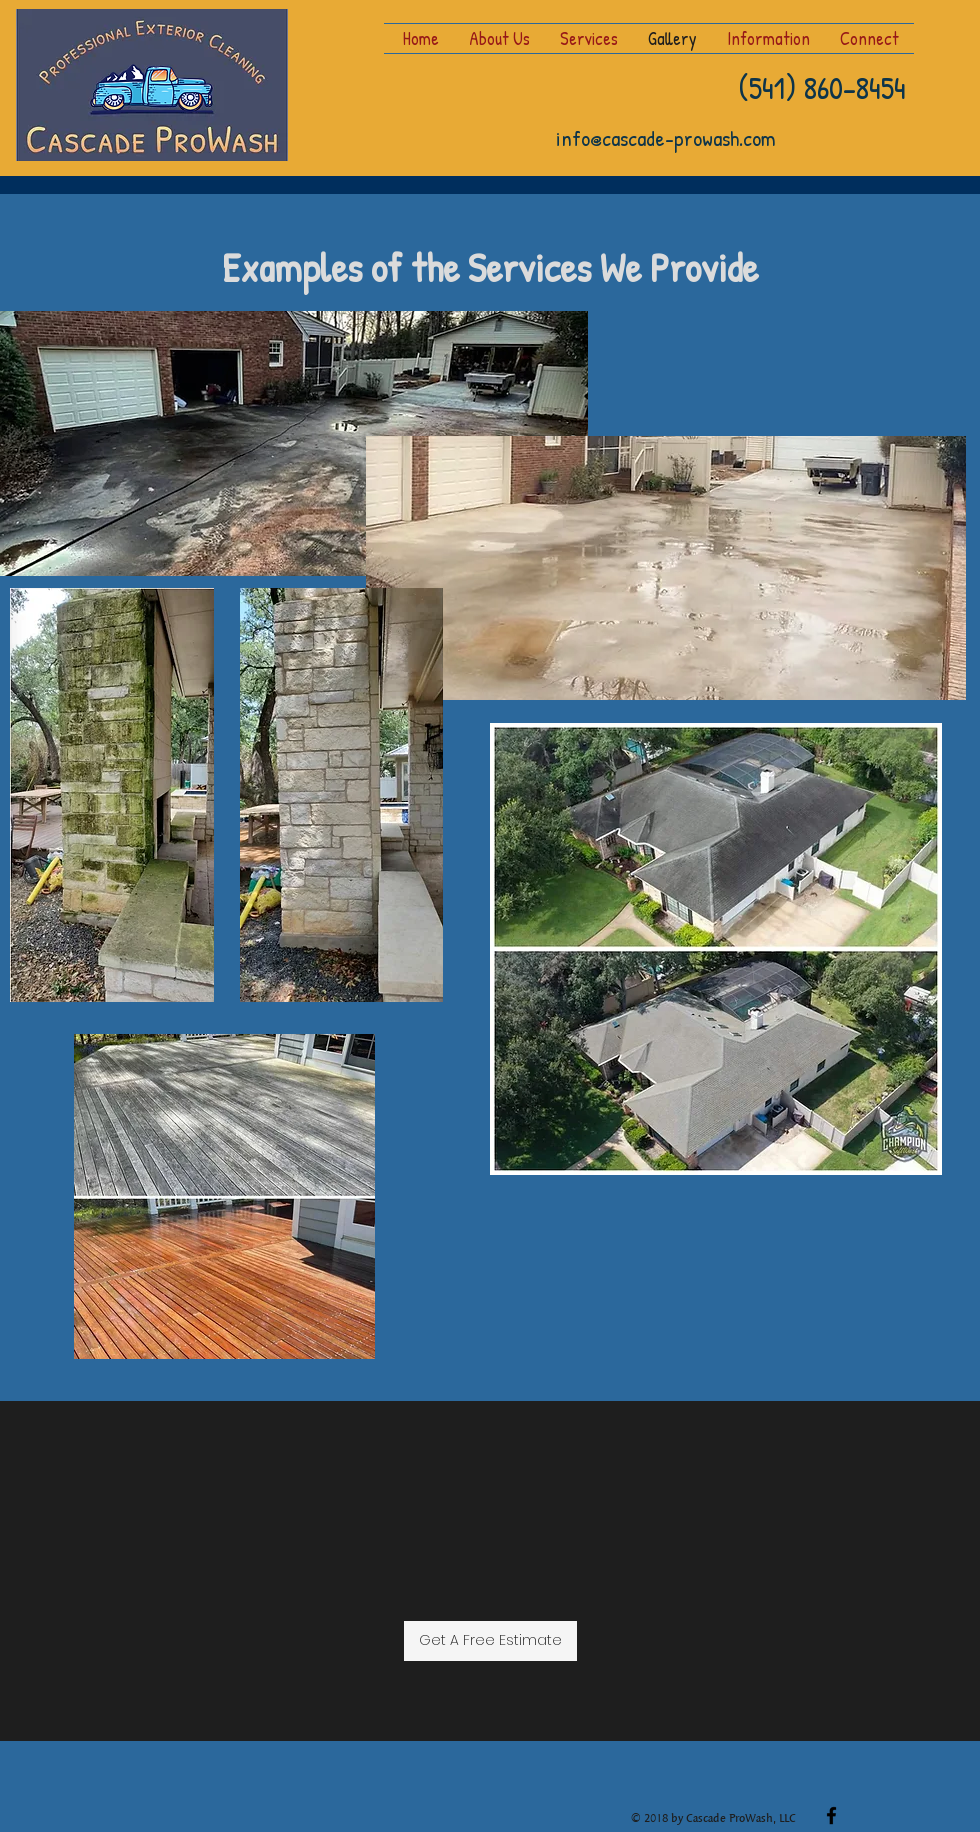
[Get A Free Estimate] (490, 1641)
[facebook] (831, 1815)
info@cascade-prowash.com (666, 138)
